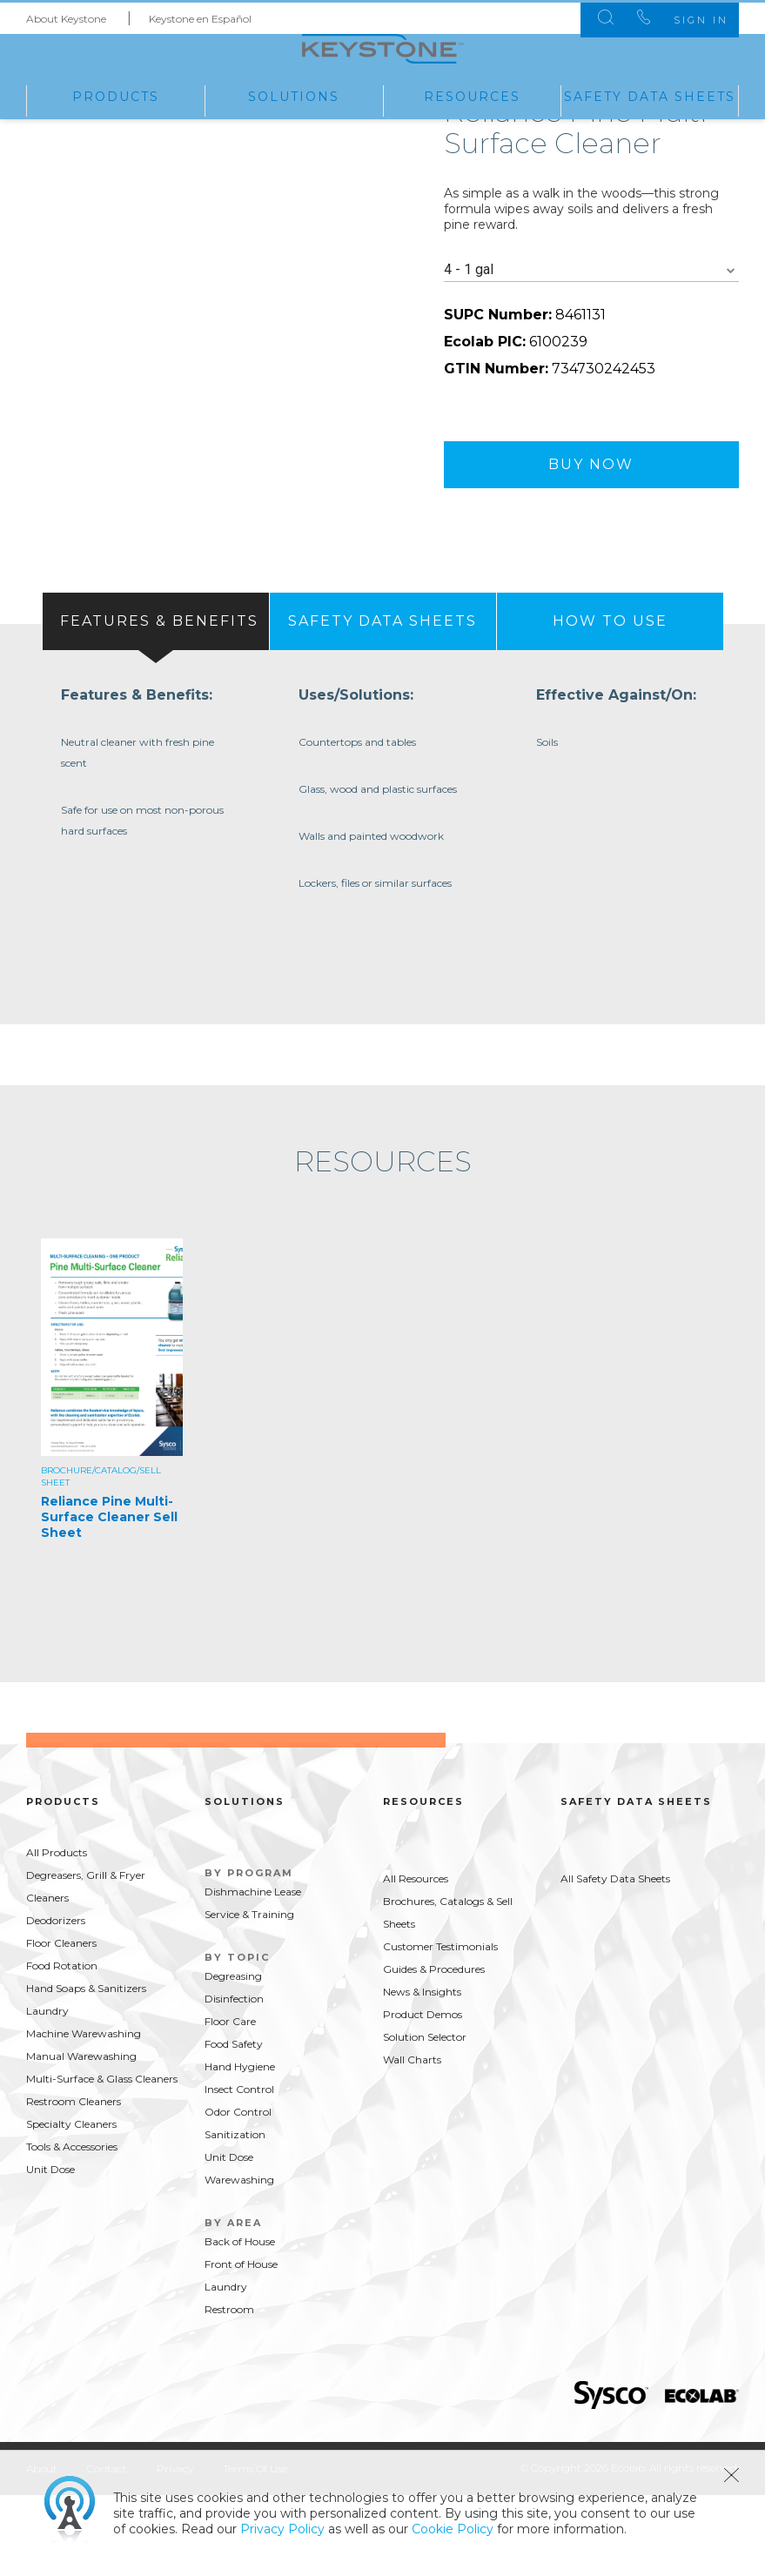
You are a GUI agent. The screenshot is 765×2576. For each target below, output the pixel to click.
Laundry (47, 2090)
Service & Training (249, 1994)
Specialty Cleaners (71, 2203)
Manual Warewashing (81, 2136)
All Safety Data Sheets (615, 1958)
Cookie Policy (452, 2529)
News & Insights (422, 2071)
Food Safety (234, 2123)
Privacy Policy (282, 2529)
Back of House (240, 2321)
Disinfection (234, 2078)
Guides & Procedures (434, 2049)
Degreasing (233, 2056)
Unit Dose (50, 2249)
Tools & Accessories (71, 2226)
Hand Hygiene (240, 2146)
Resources (472, 95)
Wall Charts (412, 2139)
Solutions (293, 95)
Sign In (685, 17)
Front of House (241, 2344)
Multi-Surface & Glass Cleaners (102, 2158)
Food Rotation (61, 2045)
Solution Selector (424, 2116)
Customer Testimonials (440, 2026)
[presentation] (156, 691)
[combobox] (592, 340)
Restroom (229, 2389)
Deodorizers (55, 2000)
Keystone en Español (200, 16)
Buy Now (591, 534)
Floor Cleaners (61, 2022)
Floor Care (230, 2101)
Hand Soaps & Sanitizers (86, 2068)
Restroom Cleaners (73, 2181)
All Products (56, 1932)
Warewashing (239, 2259)
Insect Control (239, 2169)
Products (115, 95)
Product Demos (422, 2094)
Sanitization (235, 2214)
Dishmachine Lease (253, 1971)
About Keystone (66, 16)
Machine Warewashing (83, 2113)
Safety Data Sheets (649, 95)
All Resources (415, 1958)
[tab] (156, 691)
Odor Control (238, 2191)
